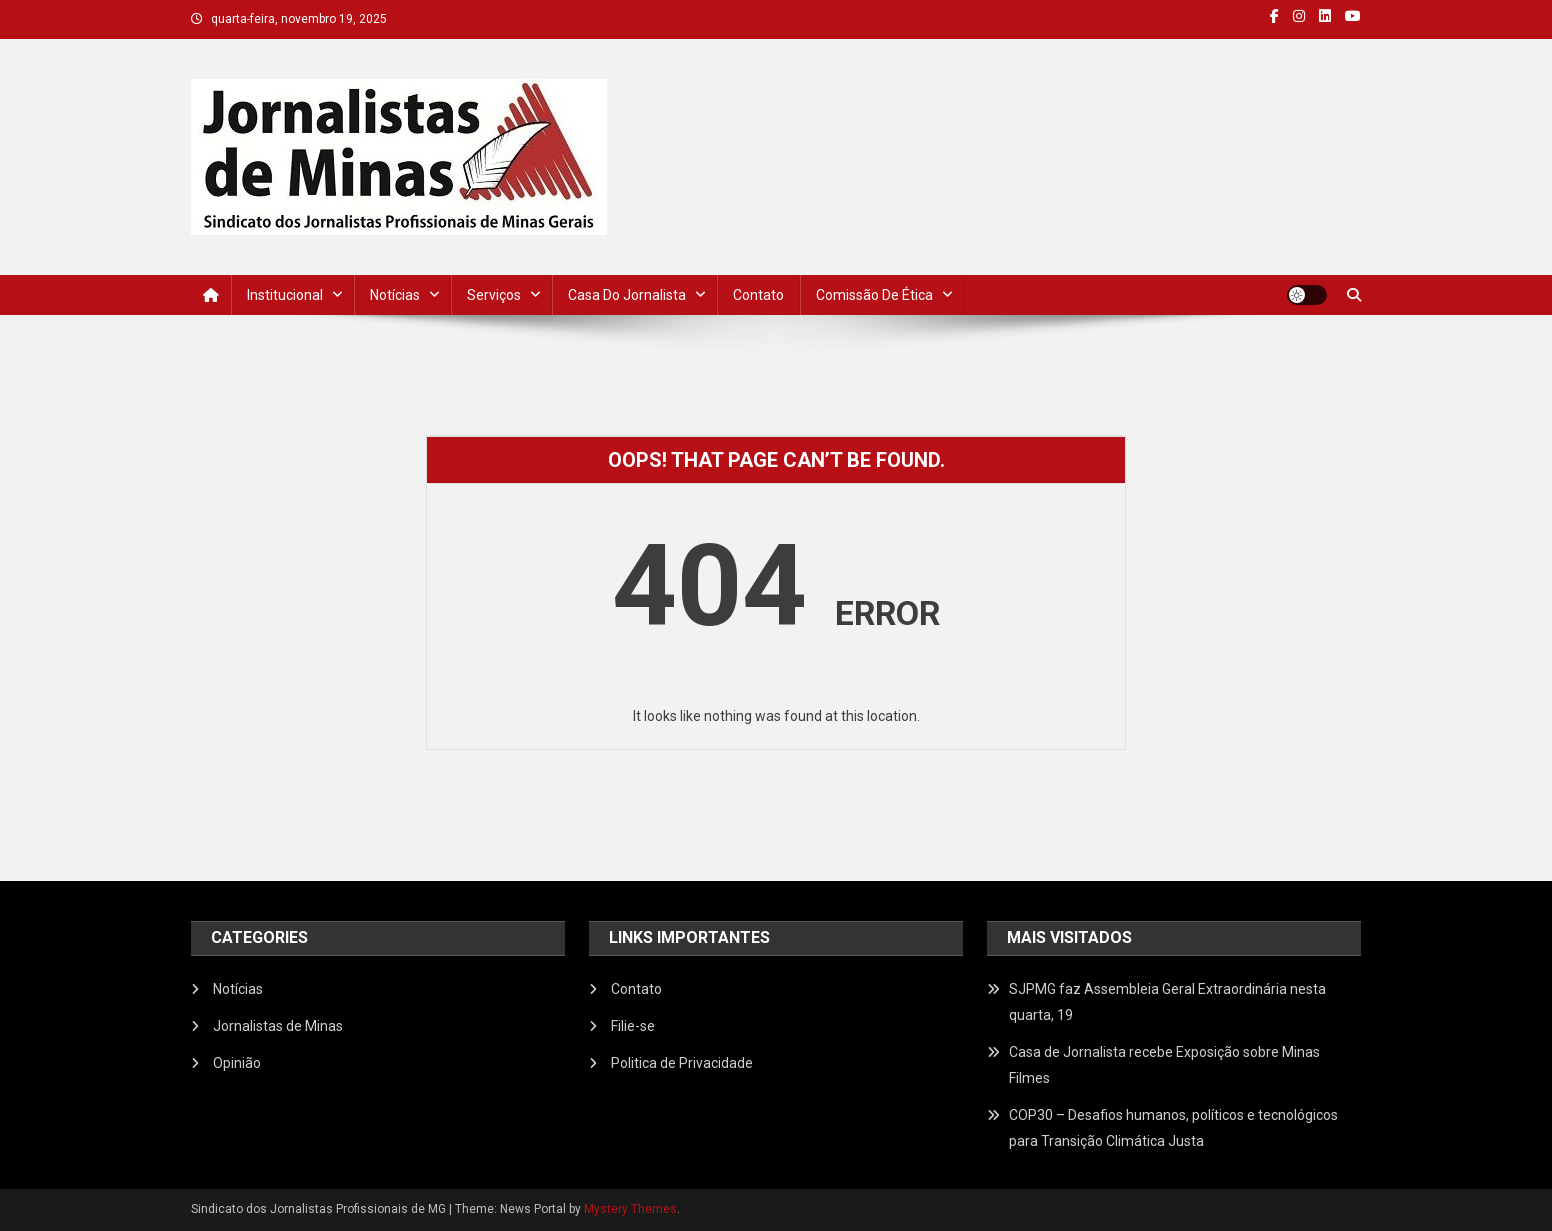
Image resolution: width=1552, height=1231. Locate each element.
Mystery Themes (630, 1209)
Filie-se (633, 1026)
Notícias (395, 295)
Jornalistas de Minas (278, 1026)
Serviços (494, 295)
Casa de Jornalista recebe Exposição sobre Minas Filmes (1164, 1065)
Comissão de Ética (874, 295)
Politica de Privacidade (682, 1063)
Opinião (237, 1063)
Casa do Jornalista (627, 295)
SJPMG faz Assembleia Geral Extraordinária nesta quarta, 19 (1167, 1002)
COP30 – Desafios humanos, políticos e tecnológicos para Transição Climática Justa (1173, 1128)
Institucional (285, 295)
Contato (758, 295)
